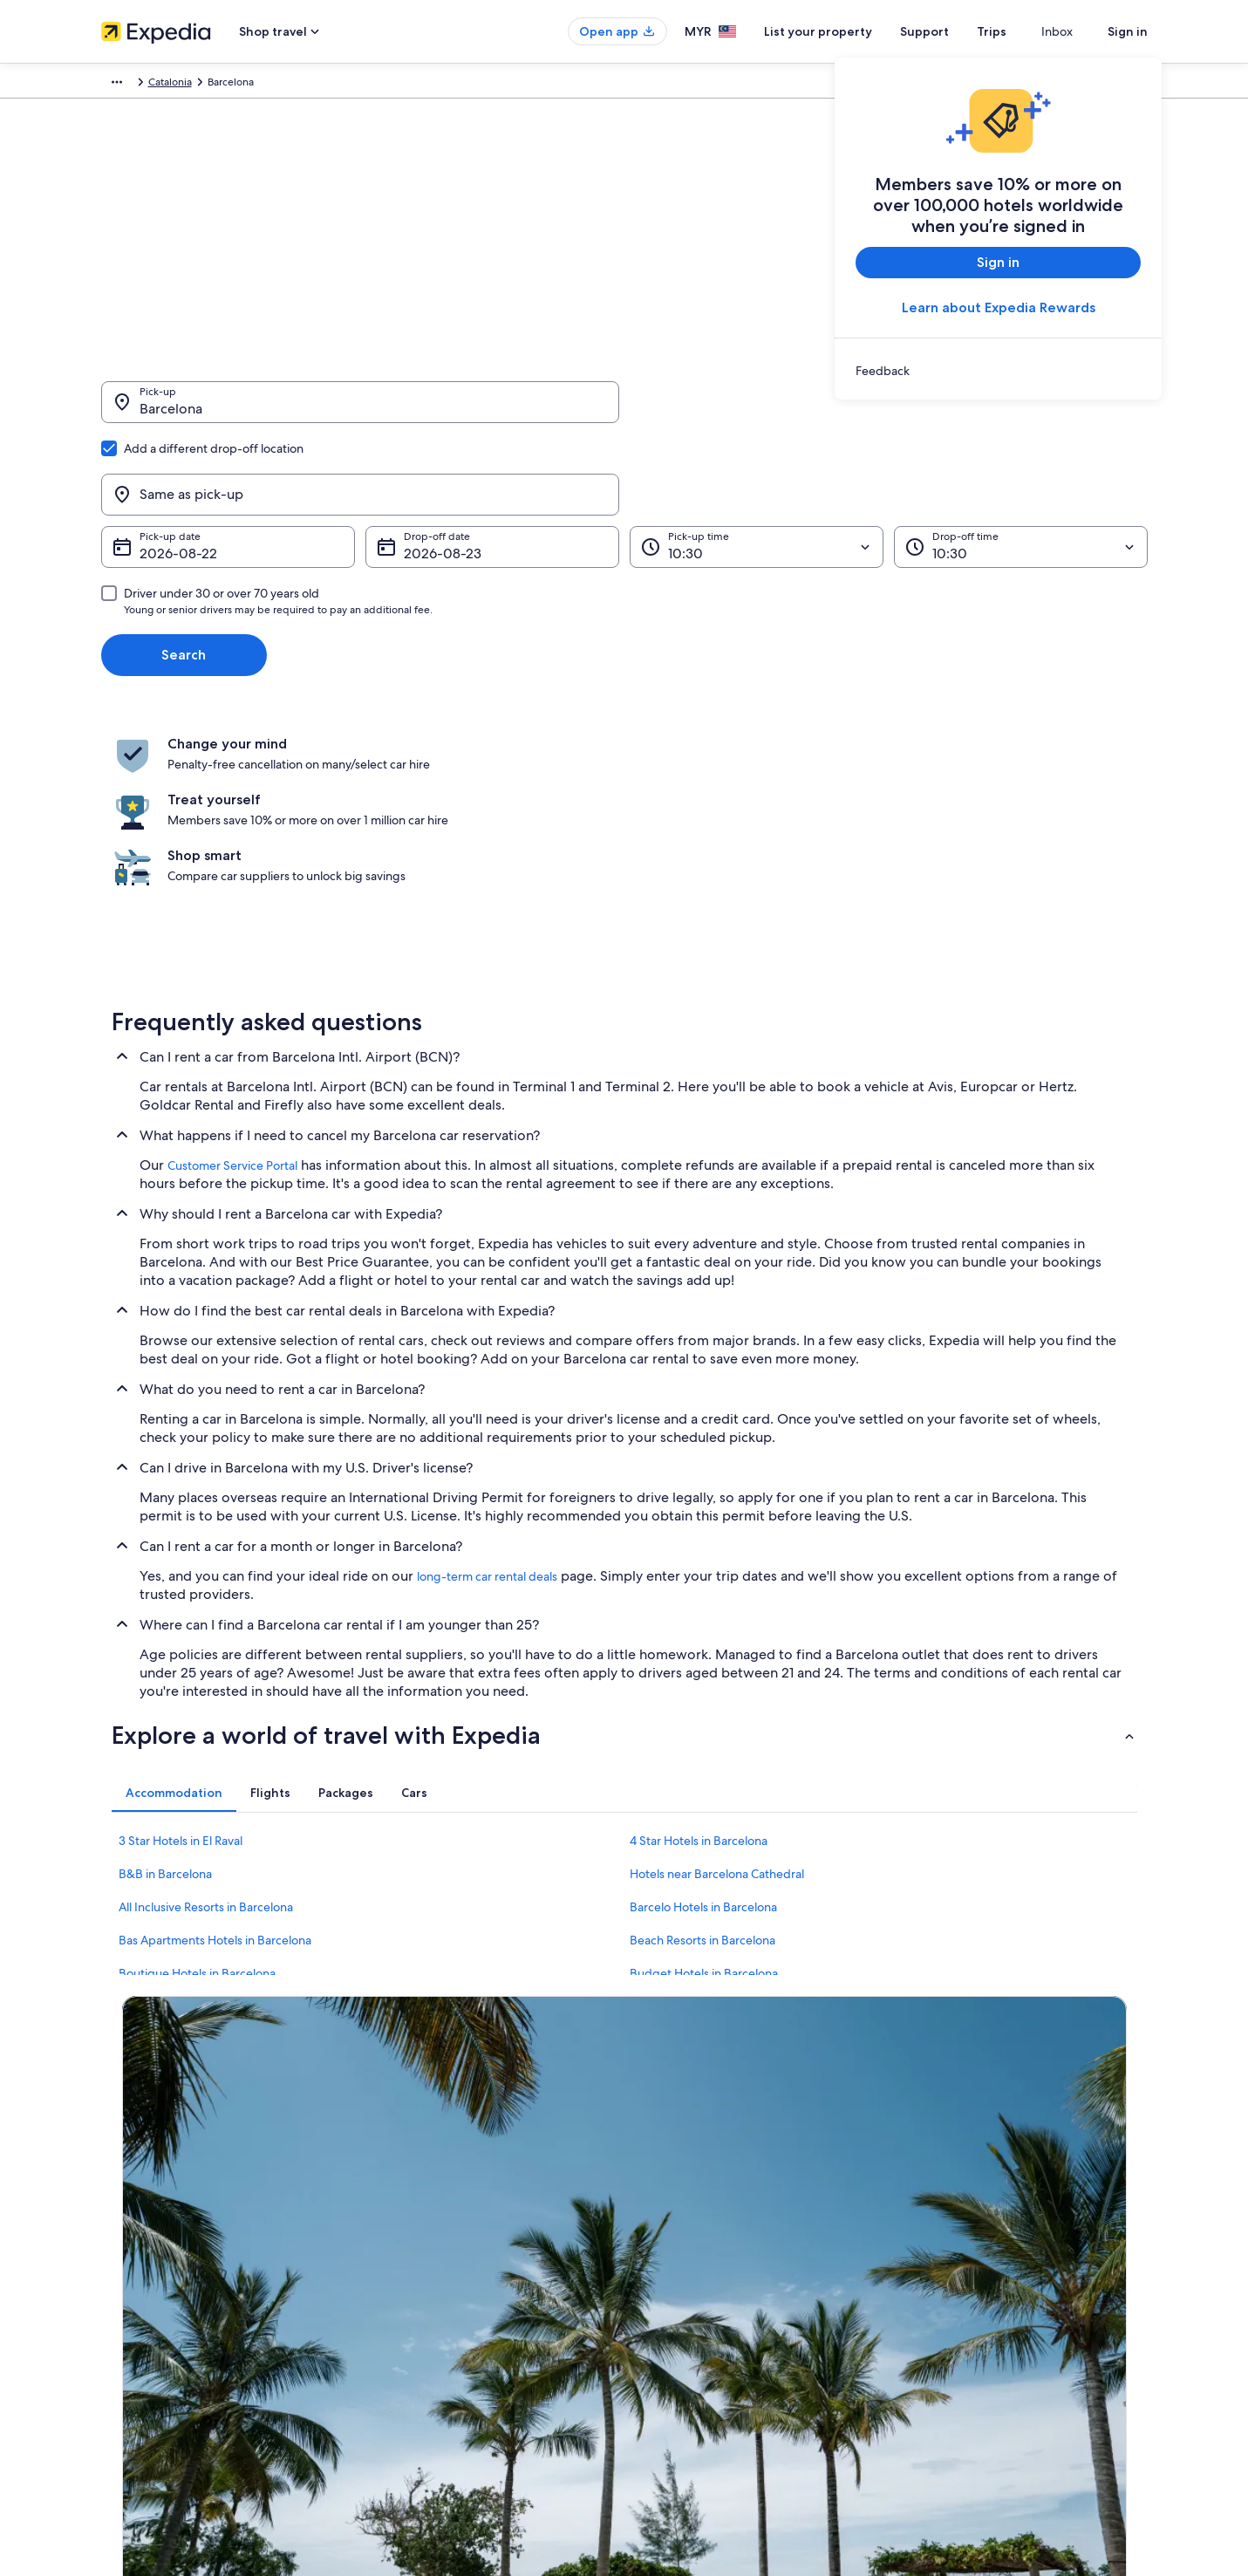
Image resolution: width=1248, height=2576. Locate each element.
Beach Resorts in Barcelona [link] (702, 1755)
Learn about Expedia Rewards (998, 307)
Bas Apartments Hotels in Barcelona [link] (215, 1755)
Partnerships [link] (130, 2255)
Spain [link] (263, 85)
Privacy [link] (658, 2171)
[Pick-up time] (756, 463)
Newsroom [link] (127, 2283)
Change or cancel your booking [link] (986, 2199)
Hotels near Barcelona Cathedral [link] (717, 1689)
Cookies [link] (660, 2199)
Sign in (1128, 31)
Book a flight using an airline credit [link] (993, 2255)
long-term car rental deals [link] (487, 1391)
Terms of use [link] (671, 2227)
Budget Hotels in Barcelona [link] (704, 1788)
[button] (624, 1550)
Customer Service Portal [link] (232, 980)
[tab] (174, 1608)
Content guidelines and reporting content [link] (741, 2283)
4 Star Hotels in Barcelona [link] (698, 1656)
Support (955, 31)
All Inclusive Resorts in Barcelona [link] (206, 1722)
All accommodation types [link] (432, 2339)
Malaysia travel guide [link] (421, 2171)
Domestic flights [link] (410, 2283)
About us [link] (122, 2171)
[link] (998, 370)
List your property (849, 31)
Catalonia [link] (315, 85)
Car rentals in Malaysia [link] (423, 2311)
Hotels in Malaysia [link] (414, 2199)
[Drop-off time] (1021, 463)
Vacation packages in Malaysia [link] (442, 2255)
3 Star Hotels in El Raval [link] (180, 1656)
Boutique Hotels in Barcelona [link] (197, 1788)
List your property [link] (142, 2227)
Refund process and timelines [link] (983, 2227)
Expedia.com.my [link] (141, 85)
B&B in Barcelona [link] (165, 1689)
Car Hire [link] (215, 85)
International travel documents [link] (984, 2283)
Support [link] (931, 2171)
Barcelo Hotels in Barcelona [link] (703, 1722)
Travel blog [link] (397, 2367)
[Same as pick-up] (889, 411)
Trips (1023, 31)
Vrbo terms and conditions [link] (705, 2255)
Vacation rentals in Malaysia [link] (436, 2227)
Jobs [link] (112, 2199)
